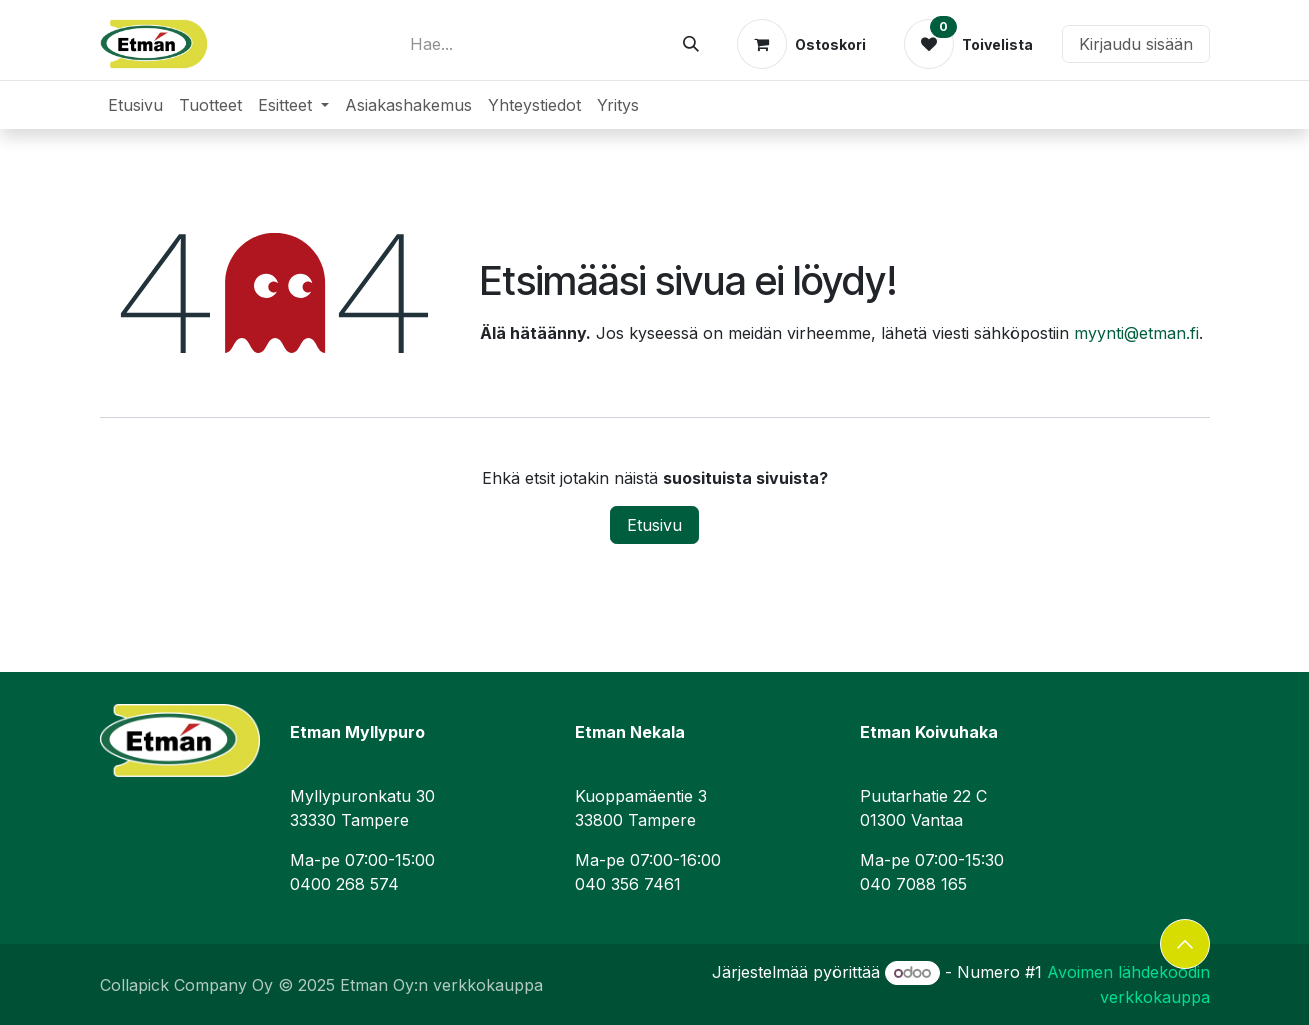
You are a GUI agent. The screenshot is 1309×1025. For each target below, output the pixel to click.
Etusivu (654, 525)
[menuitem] (135, 105)
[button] (1185, 944)
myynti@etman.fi (1136, 333)
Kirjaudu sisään (1136, 44)
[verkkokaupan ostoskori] (801, 44)
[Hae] (691, 44)
